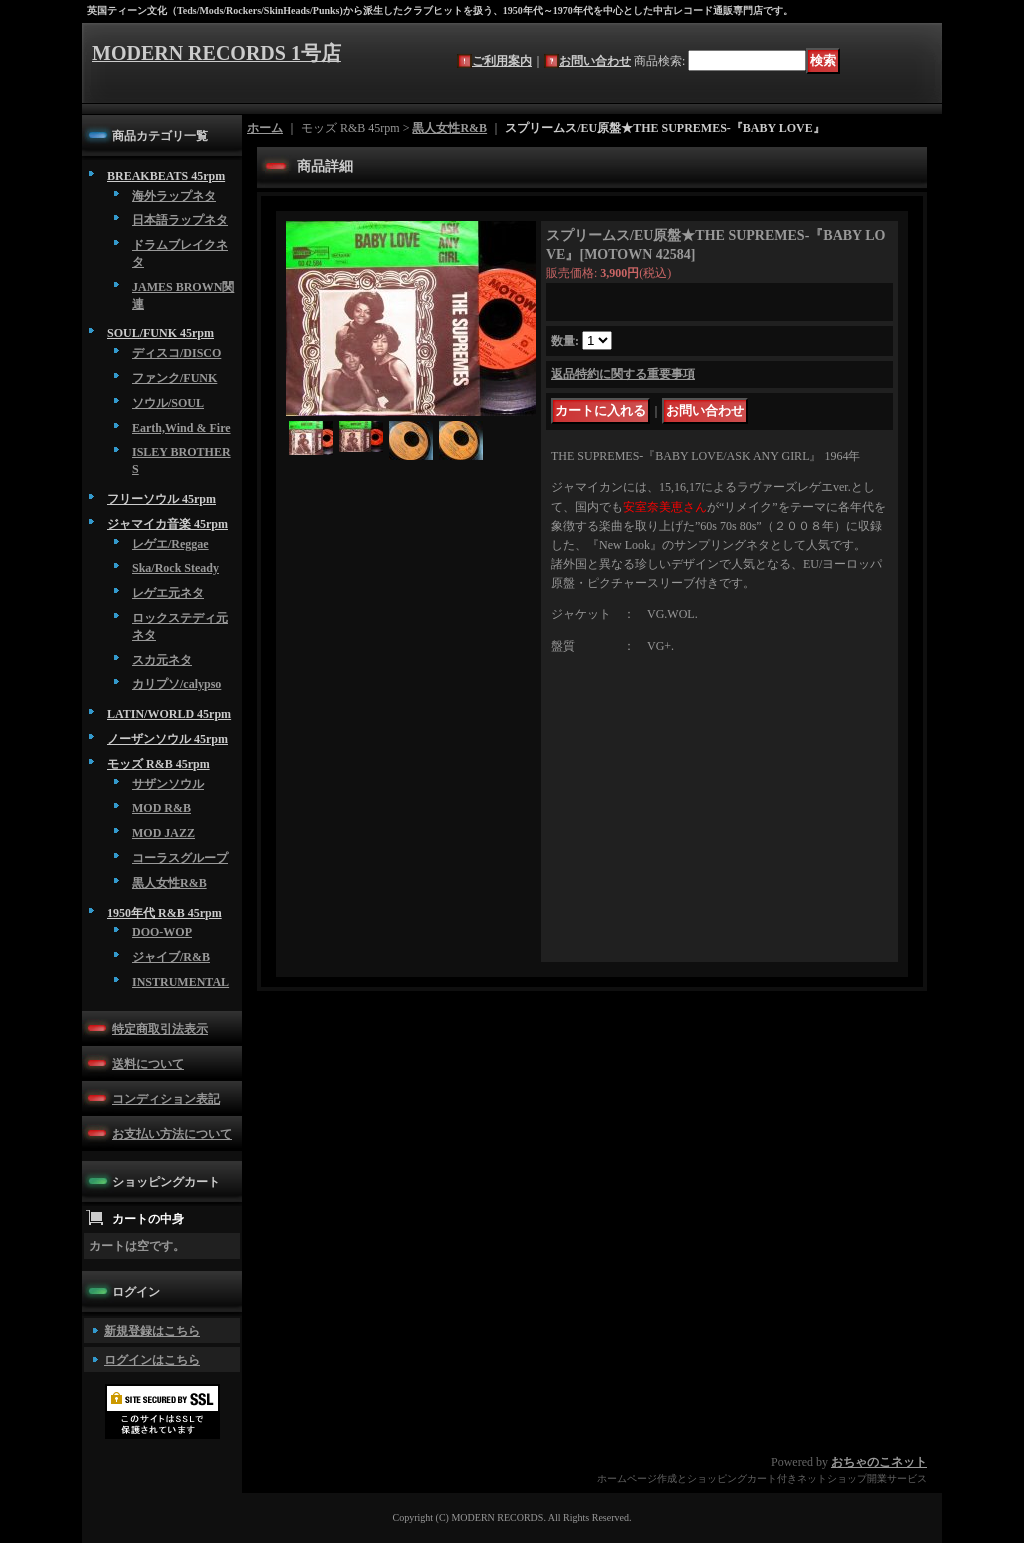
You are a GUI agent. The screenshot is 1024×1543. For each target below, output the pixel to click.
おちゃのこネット (879, 1462)
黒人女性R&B (169, 883)
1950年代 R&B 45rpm (164, 913)
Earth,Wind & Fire (181, 428)
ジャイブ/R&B (171, 957)
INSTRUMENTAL (180, 982)
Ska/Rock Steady (175, 568)
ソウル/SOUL (168, 403)
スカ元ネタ (162, 660)
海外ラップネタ (174, 196)
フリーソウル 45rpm (161, 499)
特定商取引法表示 (160, 1029)
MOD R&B (161, 808)
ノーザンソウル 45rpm (167, 739)
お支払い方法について (172, 1134)
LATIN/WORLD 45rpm (169, 714)
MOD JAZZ (163, 833)
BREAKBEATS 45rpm (166, 176)
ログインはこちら (152, 1360)
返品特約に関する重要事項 (623, 374)
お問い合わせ (595, 61)
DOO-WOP (162, 932)
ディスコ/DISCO (176, 353)
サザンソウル (168, 784)
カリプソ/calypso (176, 684)
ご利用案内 (502, 61)
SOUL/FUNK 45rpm (160, 333)
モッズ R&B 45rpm (158, 764)
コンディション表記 (166, 1099)
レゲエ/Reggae (170, 544)
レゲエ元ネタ (168, 593)
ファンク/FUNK (174, 378)
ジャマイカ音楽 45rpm (167, 524)
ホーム (265, 128)
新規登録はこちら (152, 1331)
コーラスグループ (180, 858)
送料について (148, 1064)
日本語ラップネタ (180, 220)
